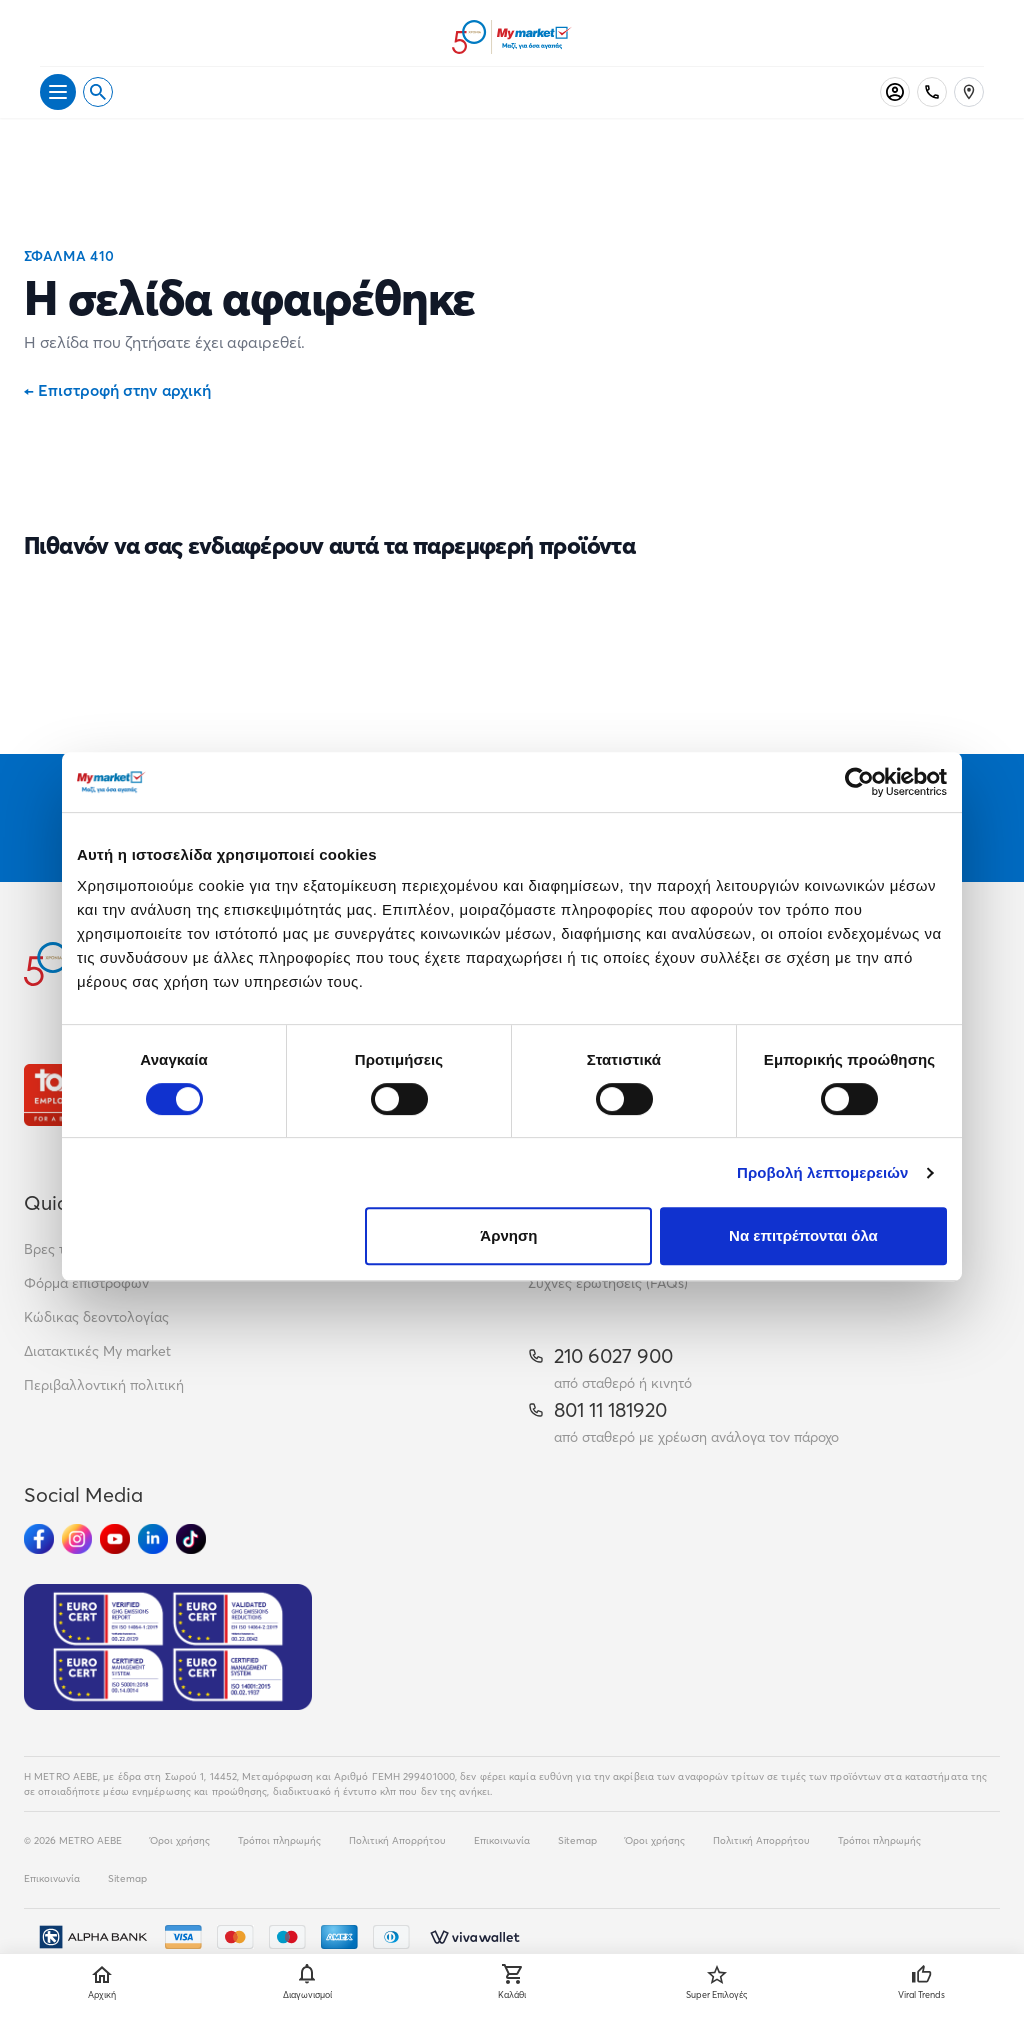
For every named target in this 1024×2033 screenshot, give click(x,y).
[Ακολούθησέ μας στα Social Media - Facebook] (39, 1539)
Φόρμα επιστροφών (86, 1283)
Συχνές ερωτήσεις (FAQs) (608, 1283)
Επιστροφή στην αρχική (117, 390)
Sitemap (577, 1840)
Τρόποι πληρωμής (279, 1840)
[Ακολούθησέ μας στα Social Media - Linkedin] (153, 1539)
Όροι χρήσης (180, 1840)
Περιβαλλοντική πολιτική (104, 1385)
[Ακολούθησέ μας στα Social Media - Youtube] (115, 1539)
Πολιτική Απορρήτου (397, 1840)
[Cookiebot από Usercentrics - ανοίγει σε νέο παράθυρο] (859, 782)
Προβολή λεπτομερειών (823, 1172)
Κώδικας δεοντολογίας (96, 1317)
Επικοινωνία (502, 1840)
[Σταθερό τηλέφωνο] (932, 92)
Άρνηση (508, 1235)
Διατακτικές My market (97, 1351)
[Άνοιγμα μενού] (58, 92)
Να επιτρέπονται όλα (803, 1235)
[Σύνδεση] (895, 92)
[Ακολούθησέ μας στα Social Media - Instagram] (77, 1539)
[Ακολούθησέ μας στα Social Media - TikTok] (191, 1539)
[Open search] (98, 92)
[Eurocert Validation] (168, 1647)
